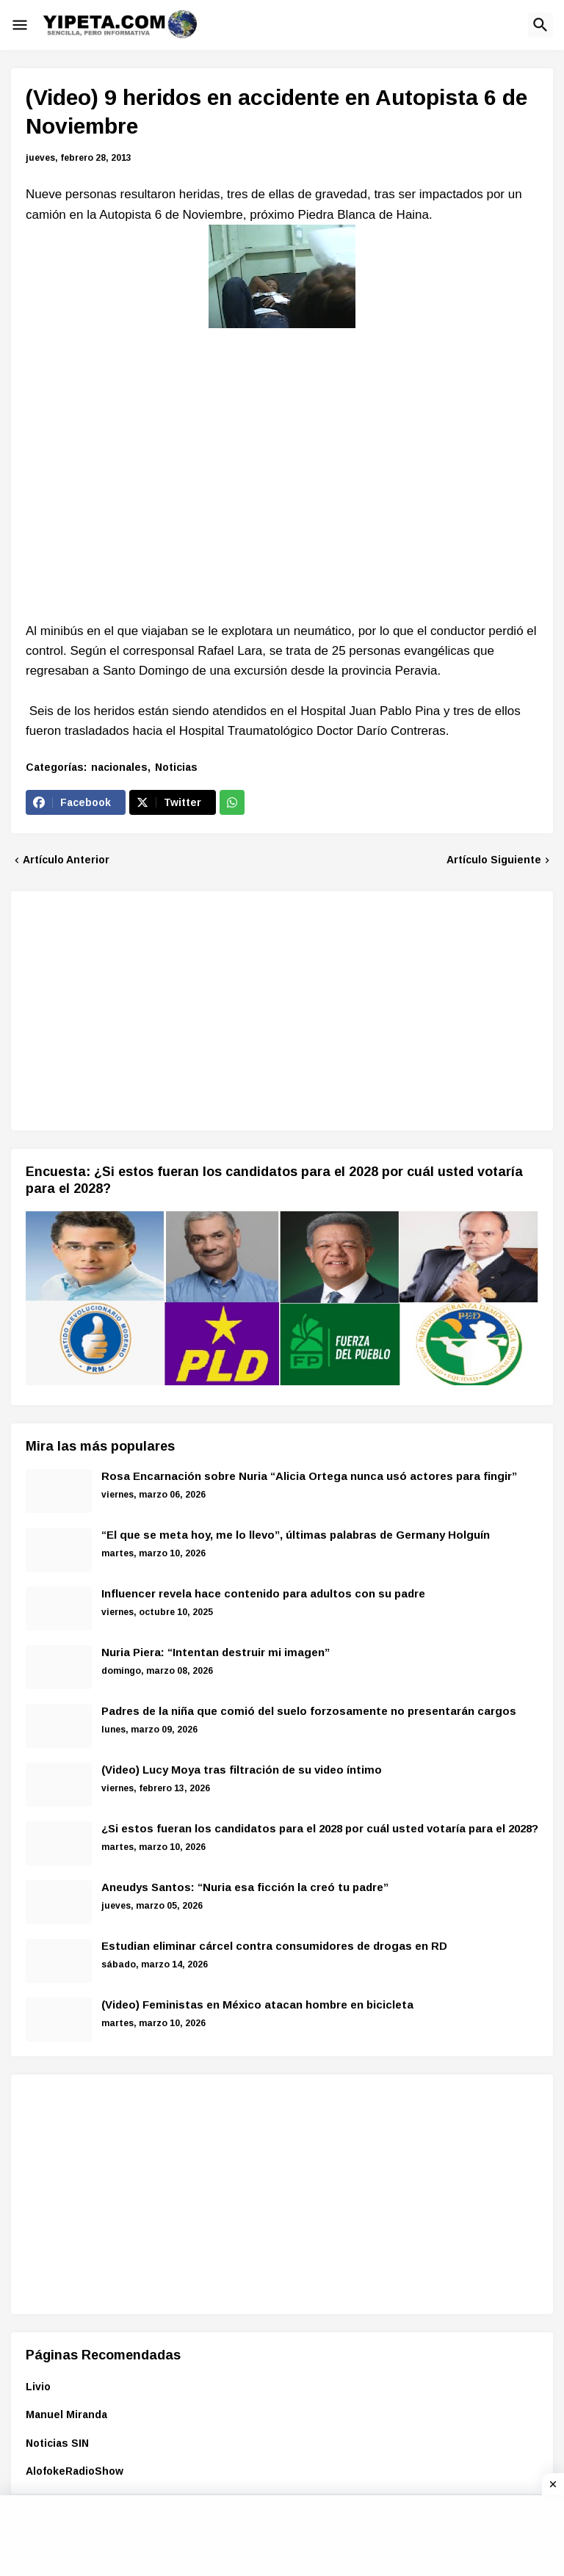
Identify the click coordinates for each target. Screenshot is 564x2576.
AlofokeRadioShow (74, 2471)
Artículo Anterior (66, 860)
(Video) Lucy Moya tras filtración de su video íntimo (241, 1769)
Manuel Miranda (66, 2414)
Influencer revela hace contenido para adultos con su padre (263, 1593)
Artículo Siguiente (493, 860)
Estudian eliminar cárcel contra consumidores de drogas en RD (274, 1946)
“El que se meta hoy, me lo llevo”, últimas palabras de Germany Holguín (295, 1534)
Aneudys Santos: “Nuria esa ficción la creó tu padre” (244, 1887)
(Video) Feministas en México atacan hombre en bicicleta (257, 2004)
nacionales (119, 767)
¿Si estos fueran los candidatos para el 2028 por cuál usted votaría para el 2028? (319, 1828)
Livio (38, 2386)
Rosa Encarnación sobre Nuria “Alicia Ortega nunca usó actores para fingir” (309, 1476)
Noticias (176, 767)
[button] (20, 24)
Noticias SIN (57, 2443)
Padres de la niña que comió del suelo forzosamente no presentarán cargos (308, 1711)
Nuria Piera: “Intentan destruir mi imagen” (215, 1652)
